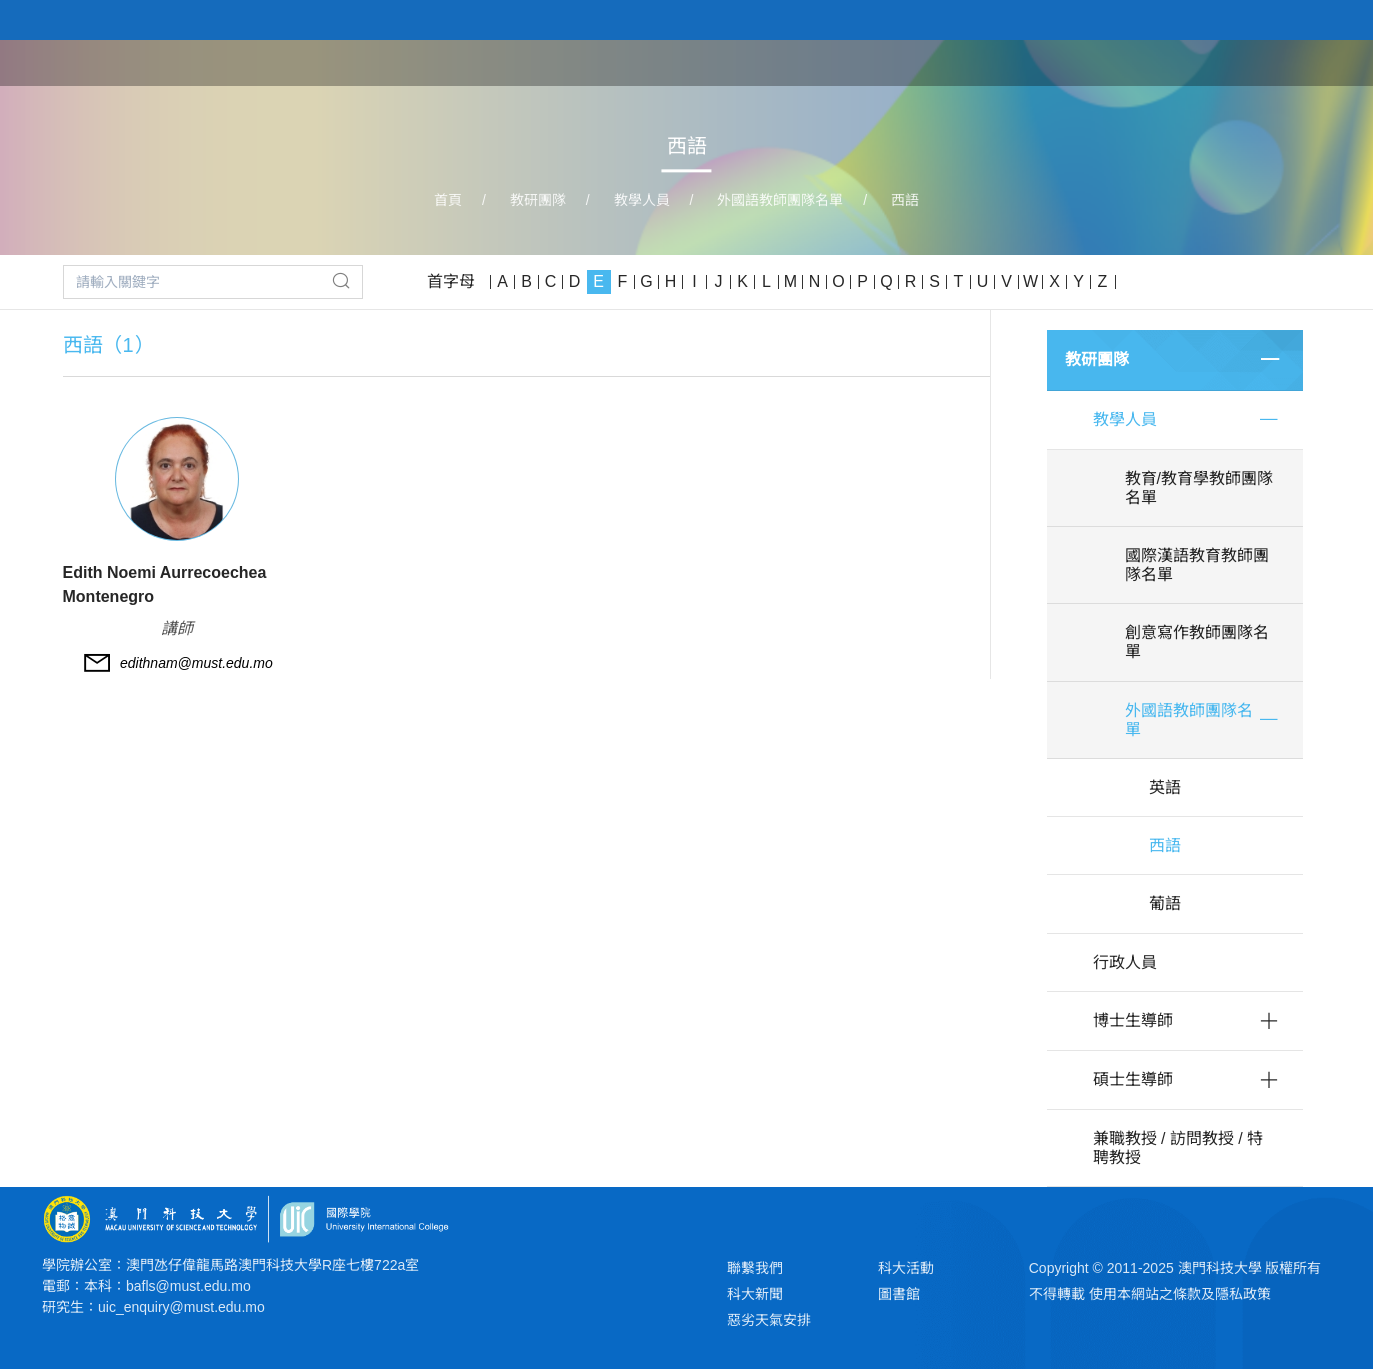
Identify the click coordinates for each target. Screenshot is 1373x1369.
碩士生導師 (1133, 1079)
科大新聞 (755, 1294)
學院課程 (1009, 61)
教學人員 (642, 200)
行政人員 (1125, 962)
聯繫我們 (755, 1268)
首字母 (451, 281)
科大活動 (906, 1268)
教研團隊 (1103, 61)
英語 (1165, 787)
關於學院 (915, 61)
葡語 (1165, 903)
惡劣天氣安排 (769, 1320)
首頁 (837, 61)
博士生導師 (1133, 1020)
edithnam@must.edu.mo (196, 663)
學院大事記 (1205, 61)
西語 (905, 200)
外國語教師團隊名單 (780, 200)
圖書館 (899, 1294)
